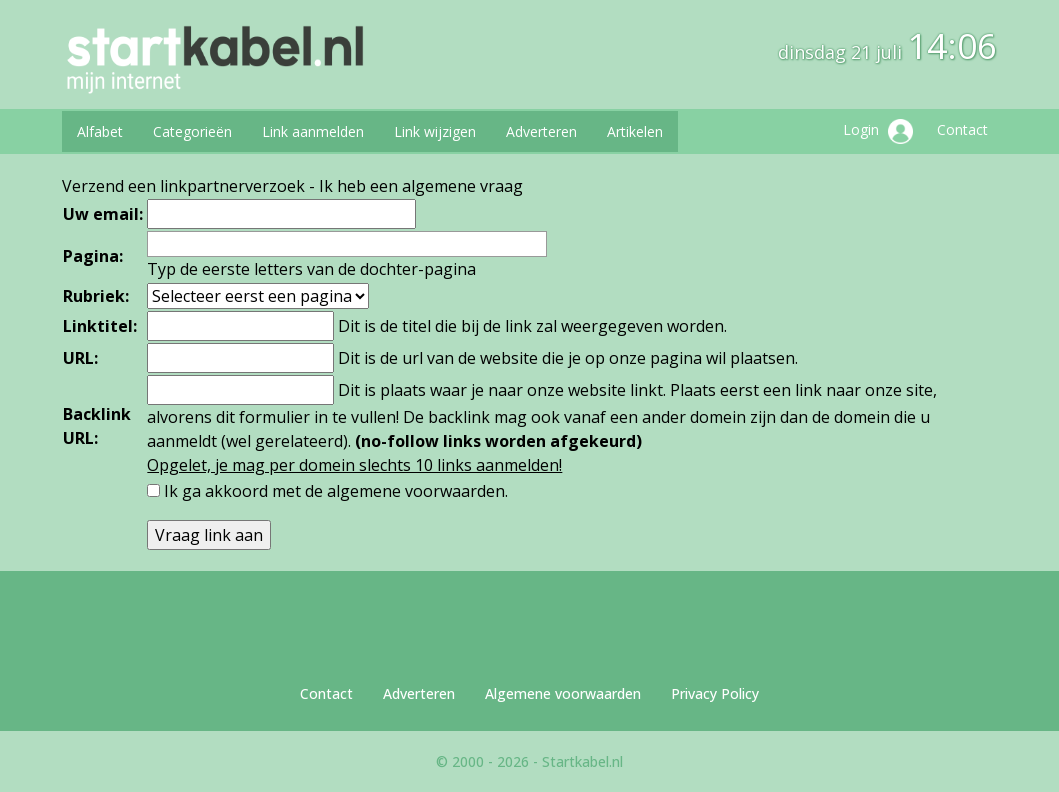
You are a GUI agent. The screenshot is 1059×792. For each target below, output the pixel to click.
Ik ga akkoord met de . (336, 491)
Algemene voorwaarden (563, 693)
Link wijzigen (435, 131)
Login (878, 131)
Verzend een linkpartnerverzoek (183, 186)
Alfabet (100, 131)
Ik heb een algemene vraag (421, 186)
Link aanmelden (313, 131)
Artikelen (635, 131)
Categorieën (192, 131)
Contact (962, 129)
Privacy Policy (715, 693)
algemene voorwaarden (416, 491)
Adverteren (541, 131)
